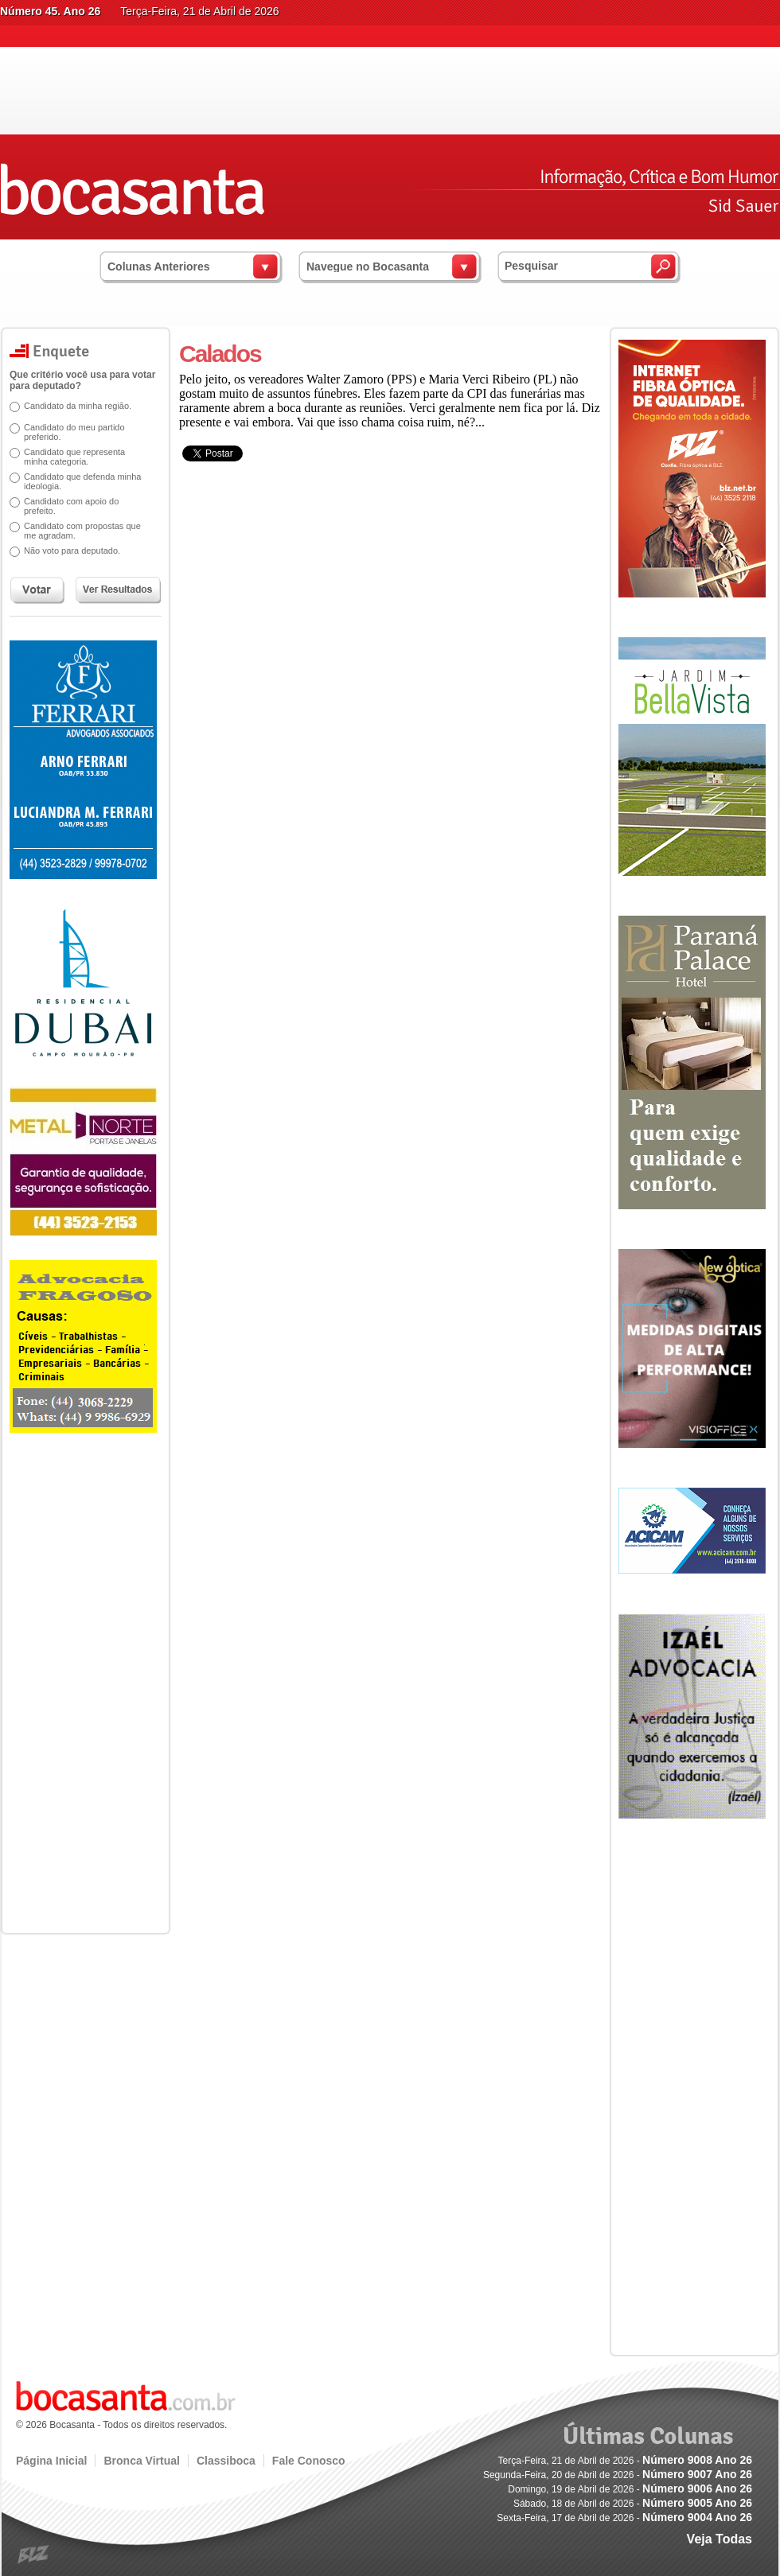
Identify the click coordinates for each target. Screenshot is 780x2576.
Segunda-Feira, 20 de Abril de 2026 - (617, 2475)
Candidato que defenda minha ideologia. (82, 481)
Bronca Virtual (141, 2460)
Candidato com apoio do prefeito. (71, 506)
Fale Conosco (308, 2460)
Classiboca (226, 2460)
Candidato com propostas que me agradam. (82, 530)
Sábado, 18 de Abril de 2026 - (632, 2503)
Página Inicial (51, 2460)
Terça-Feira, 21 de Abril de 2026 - (625, 2460)
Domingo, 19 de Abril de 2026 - (630, 2489)
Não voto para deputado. (72, 550)
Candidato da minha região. (77, 406)
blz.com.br (34, 2554)
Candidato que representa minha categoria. (74, 456)
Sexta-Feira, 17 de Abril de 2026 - (624, 2517)
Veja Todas (719, 2539)
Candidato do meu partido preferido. (74, 432)
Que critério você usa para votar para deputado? (82, 380)
